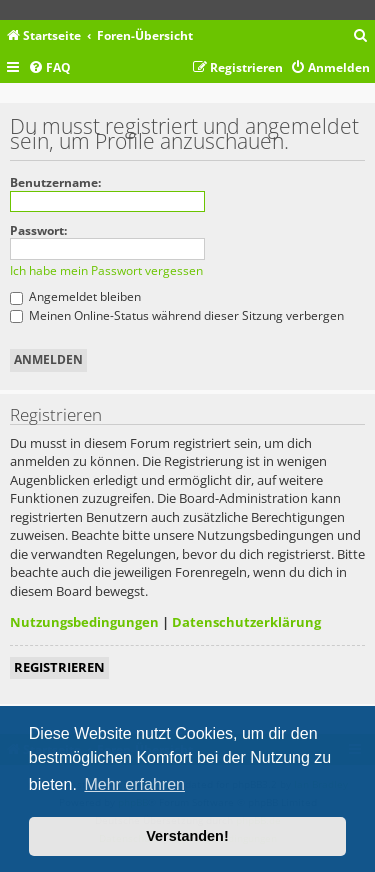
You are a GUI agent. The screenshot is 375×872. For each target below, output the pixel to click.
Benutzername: (55, 182)
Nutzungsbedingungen (84, 622)
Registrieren (59, 667)
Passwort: (38, 230)
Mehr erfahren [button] (134, 784)
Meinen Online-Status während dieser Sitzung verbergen (177, 315)
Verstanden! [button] (187, 836)
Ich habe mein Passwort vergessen (106, 270)
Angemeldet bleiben (75, 296)
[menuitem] (361, 36)
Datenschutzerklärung (246, 622)
